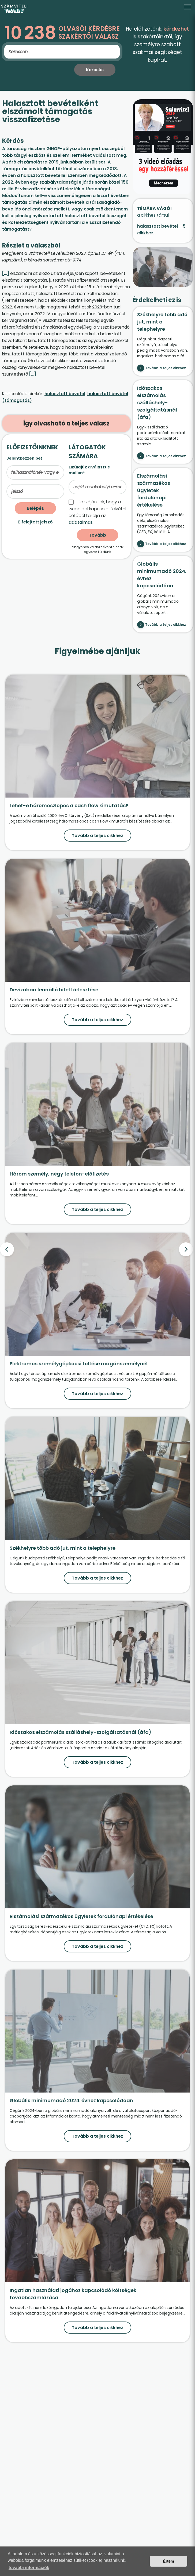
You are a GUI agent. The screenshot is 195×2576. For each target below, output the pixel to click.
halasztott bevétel (64, 394)
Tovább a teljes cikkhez (165, 368)
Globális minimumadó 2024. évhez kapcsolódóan (71, 2100)
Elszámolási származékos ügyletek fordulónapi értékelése (153, 490)
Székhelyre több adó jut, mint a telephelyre (162, 321)
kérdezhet (176, 28)
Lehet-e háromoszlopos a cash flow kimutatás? (69, 805)
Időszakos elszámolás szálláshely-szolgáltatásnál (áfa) (157, 402)
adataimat (80, 522)
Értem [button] (168, 2561)
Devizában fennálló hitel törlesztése (54, 989)
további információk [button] (29, 2567)
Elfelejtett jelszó (35, 522)
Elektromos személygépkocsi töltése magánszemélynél (79, 1363)
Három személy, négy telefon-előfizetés (59, 1173)
